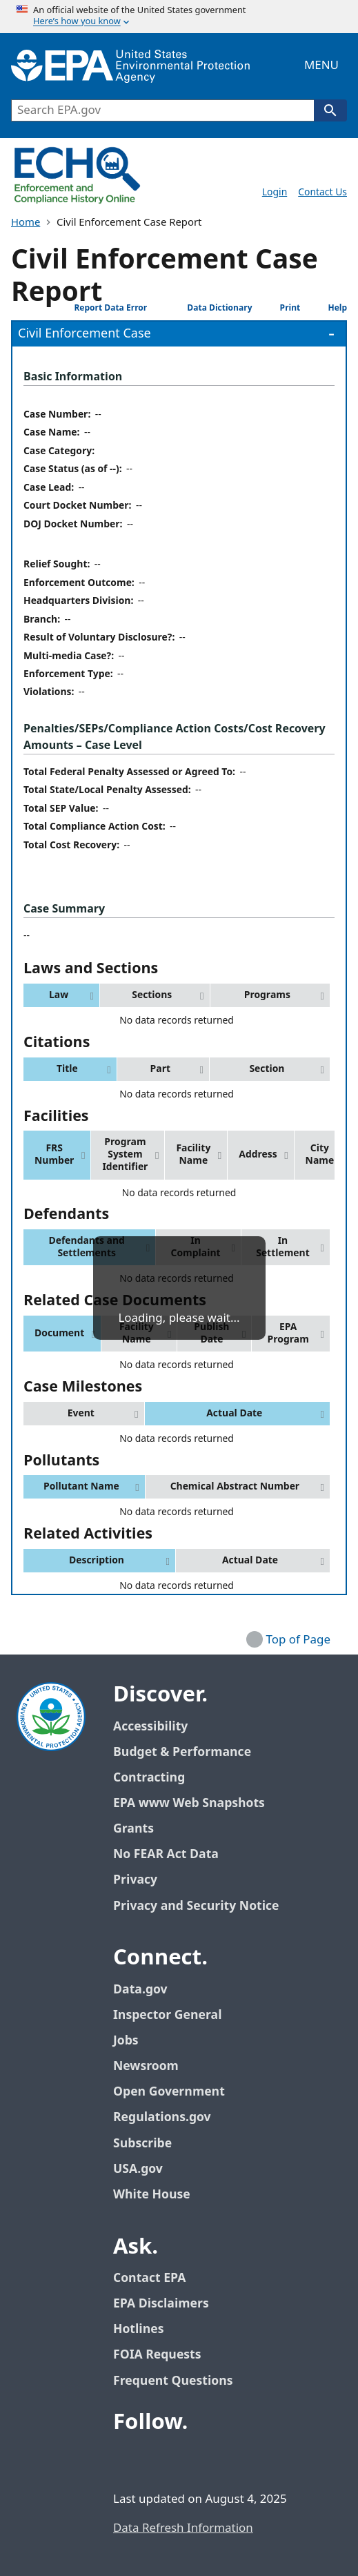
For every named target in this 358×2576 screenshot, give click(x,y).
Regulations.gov (169, 2117)
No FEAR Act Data (166, 1854)
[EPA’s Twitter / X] (160, 2460)
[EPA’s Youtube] (193, 2460)
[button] (61, 995)
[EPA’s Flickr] (226, 2460)
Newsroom (146, 2066)
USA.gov (145, 2169)
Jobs (126, 2040)
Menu (321, 65)
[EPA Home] (130, 66)
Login (274, 192)
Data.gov (148, 1989)
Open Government (169, 2092)
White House (159, 2194)
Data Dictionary (203, 308)
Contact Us (322, 192)
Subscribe (142, 2143)
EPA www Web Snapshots (189, 1803)
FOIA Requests (157, 2355)
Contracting (149, 1777)
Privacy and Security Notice (196, 1906)
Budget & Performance (182, 1752)
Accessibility (150, 1726)
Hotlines (138, 2329)
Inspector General (167, 2015)
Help (327, 308)
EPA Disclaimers (161, 2303)
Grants (133, 1829)
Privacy (135, 1880)
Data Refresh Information (183, 2528)
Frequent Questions (172, 2381)
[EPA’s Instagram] (259, 2460)
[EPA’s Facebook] (127, 2460)
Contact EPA (149, 2278)
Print (279, 307)
